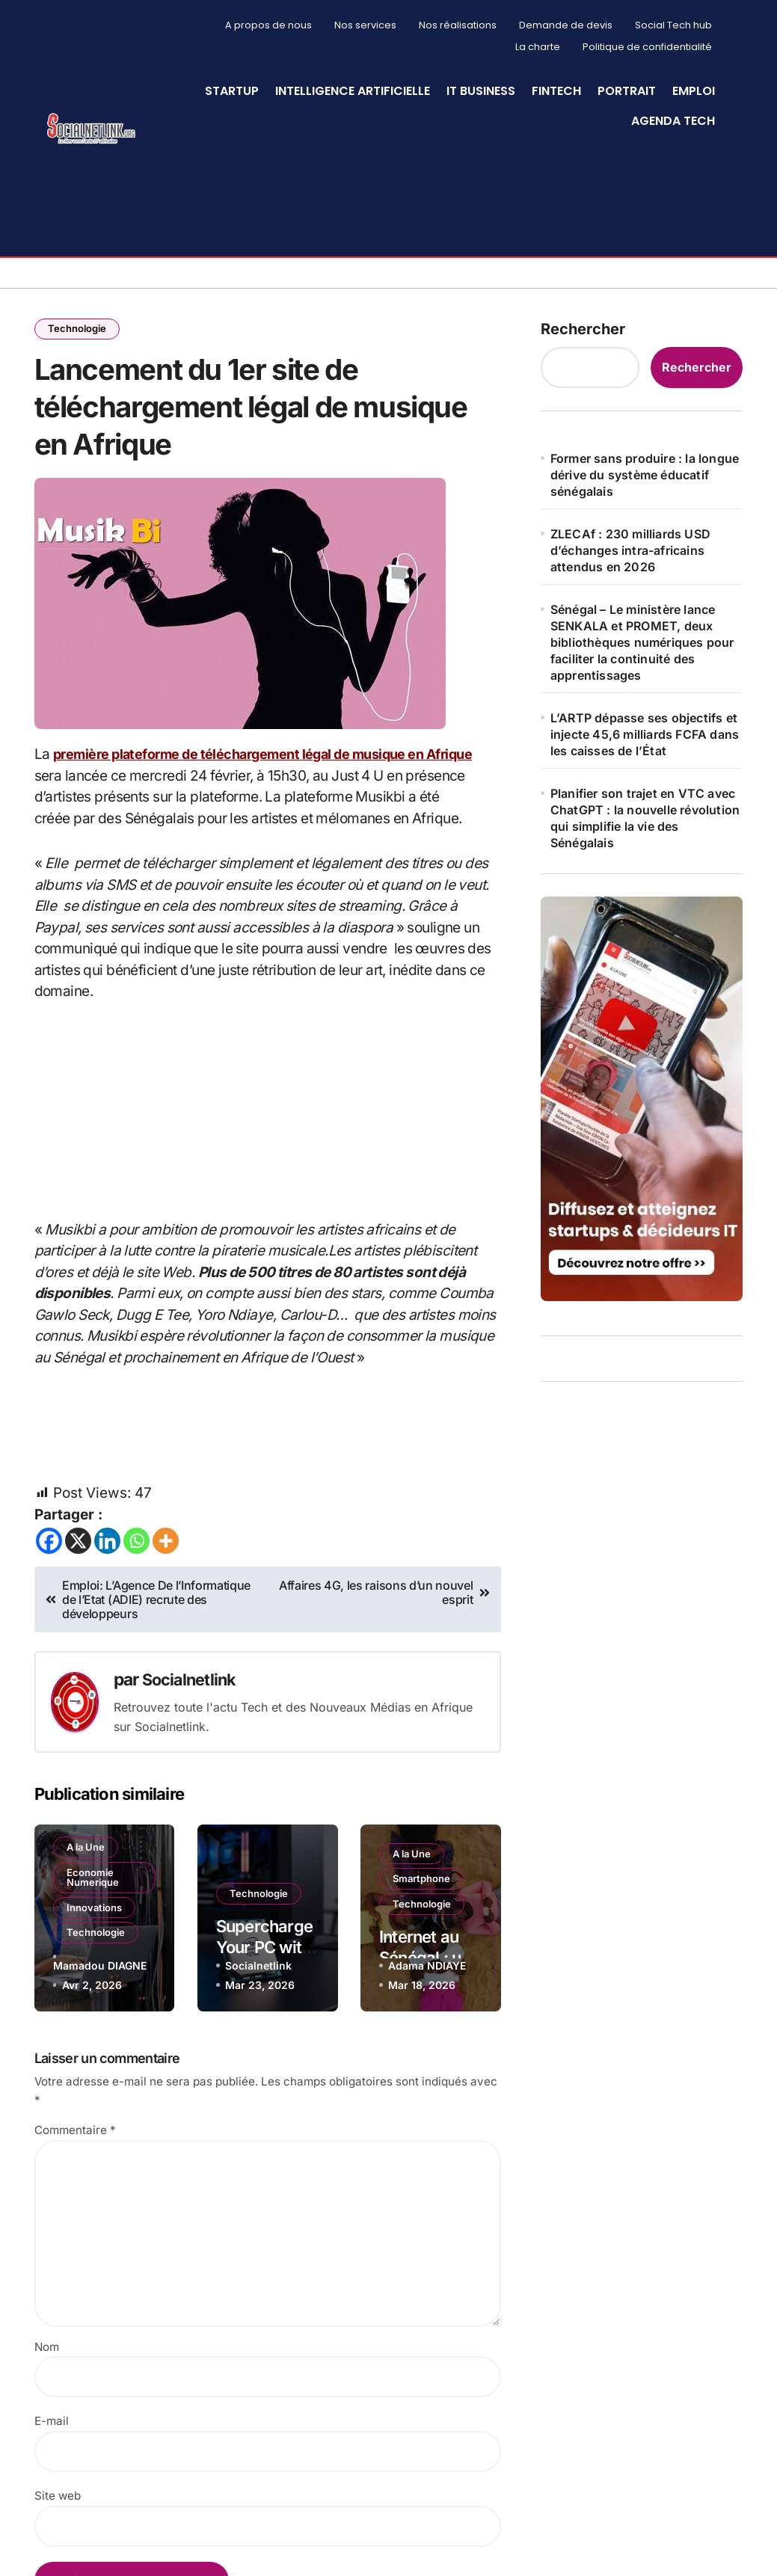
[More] (166, 1576)
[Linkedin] (107, 1576)
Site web (57, 2530)
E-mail (51, 2456)
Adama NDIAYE (427, 1999)
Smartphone (423, 1916)
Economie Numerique (95, 1906)
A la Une (88, 1875)
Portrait (627, 90)
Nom (46, 2381)
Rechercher (583, 328)
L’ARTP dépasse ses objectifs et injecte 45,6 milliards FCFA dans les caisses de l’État (644, 733)
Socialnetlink (191, 1714)
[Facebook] (49, 1576)
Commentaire (75, 2164)
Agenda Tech (673, 120)
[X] (78, 1576)
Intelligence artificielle (352, 90)
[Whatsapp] (136, 1576)
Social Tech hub (673, 25)
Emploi (693, 90)
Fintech (556, 90)
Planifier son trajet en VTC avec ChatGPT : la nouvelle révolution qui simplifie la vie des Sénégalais (645, 817)
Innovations (96, 1938)
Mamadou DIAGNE (100, 1999)
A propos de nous (268, 25)
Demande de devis (565, 25)
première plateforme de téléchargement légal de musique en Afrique (276, 789)
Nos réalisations (458, 25)
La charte (537, 46)
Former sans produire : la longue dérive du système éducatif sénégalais (644, 474)
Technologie (79, 329)
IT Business (480, 90)
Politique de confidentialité (647, 46)
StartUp (232, 90)
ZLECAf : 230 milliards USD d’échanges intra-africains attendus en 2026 (630, 550)
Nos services (365, 25)
